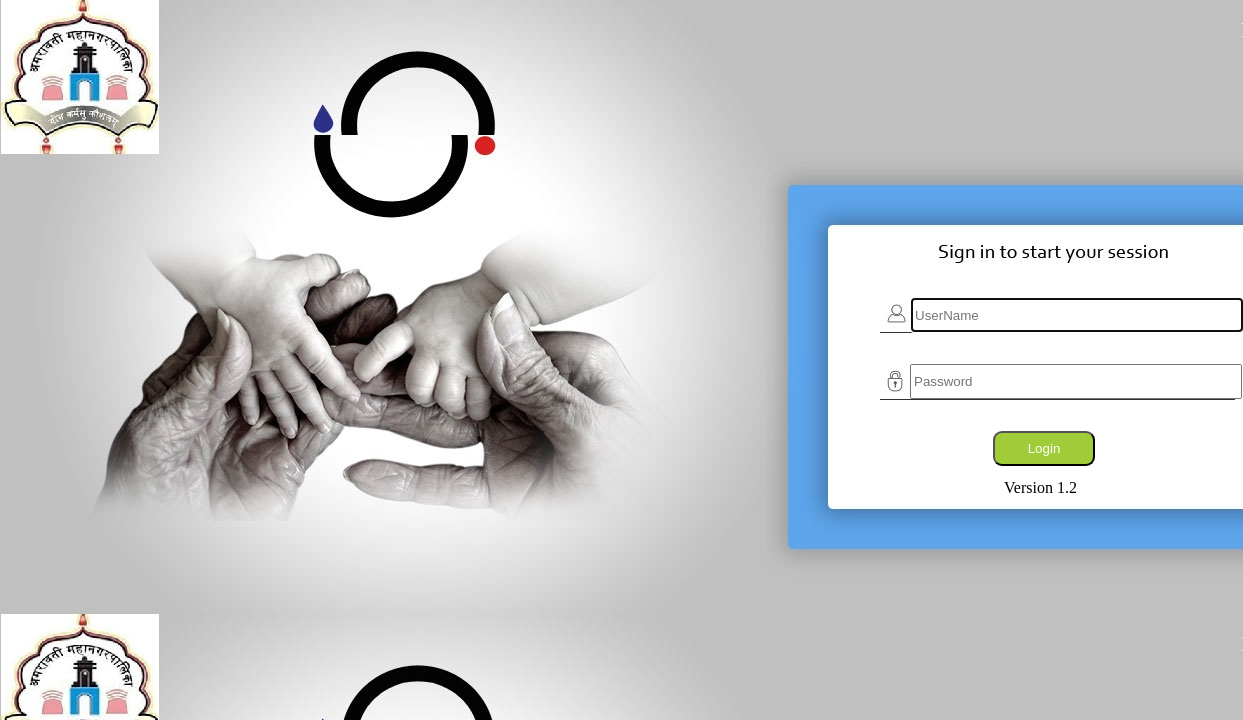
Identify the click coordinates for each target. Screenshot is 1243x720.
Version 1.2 (1040, 487)
